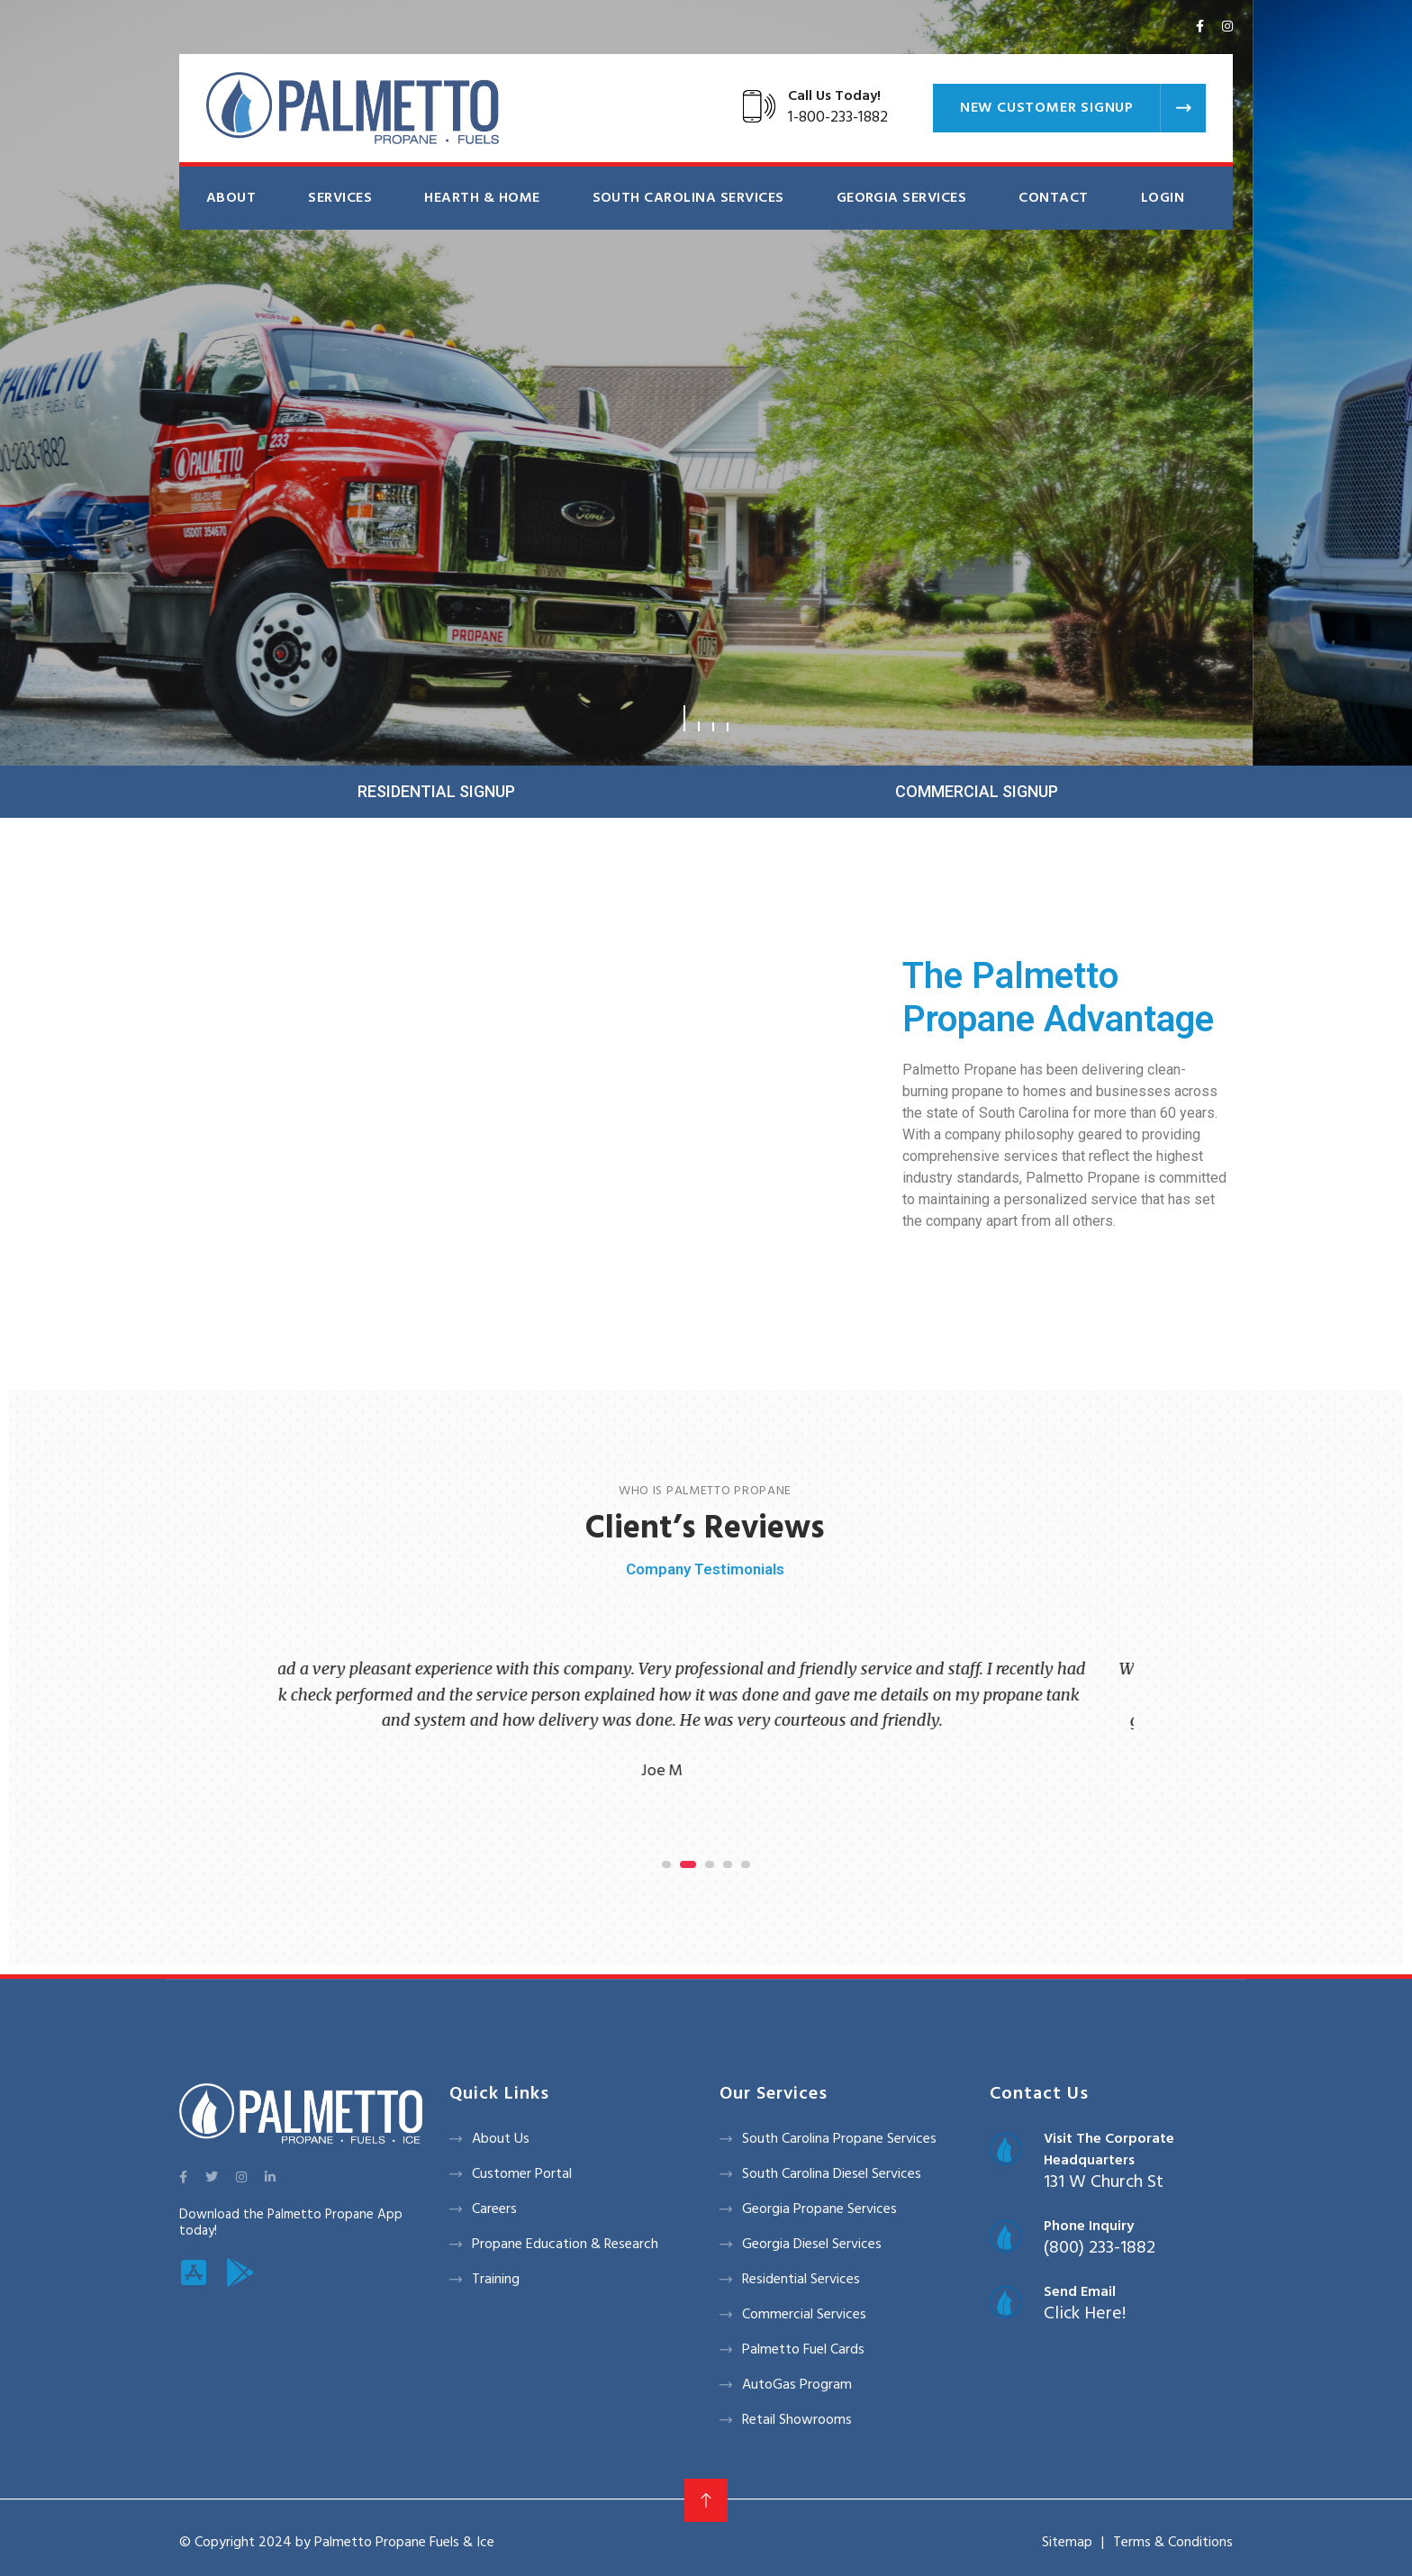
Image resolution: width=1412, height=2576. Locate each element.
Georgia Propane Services (819, 2209)
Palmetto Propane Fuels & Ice (404, 2542)
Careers (494, 2209)
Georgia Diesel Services (812, 2244)
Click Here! (1085, 2313)
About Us (501, 2139)
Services (340, 198)
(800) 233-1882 (1099, 2248)
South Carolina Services (688, 198)
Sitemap (1067, 2542)
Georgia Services (902, 198)
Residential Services (801, 2279)
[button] (684, 717)
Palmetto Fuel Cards (803, 2350)
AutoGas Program (797, 2385)
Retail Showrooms (797, 2420)
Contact (1053, 198)
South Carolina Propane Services (839, 2139)
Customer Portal (522, 2174)
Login (1162, 198)
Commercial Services (804, 2315)
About (231, 198)
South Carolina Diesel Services (831, 2174)
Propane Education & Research (565, 2244)
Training (496, 2279)
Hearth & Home (481, 198)
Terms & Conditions (1173, 2542)
